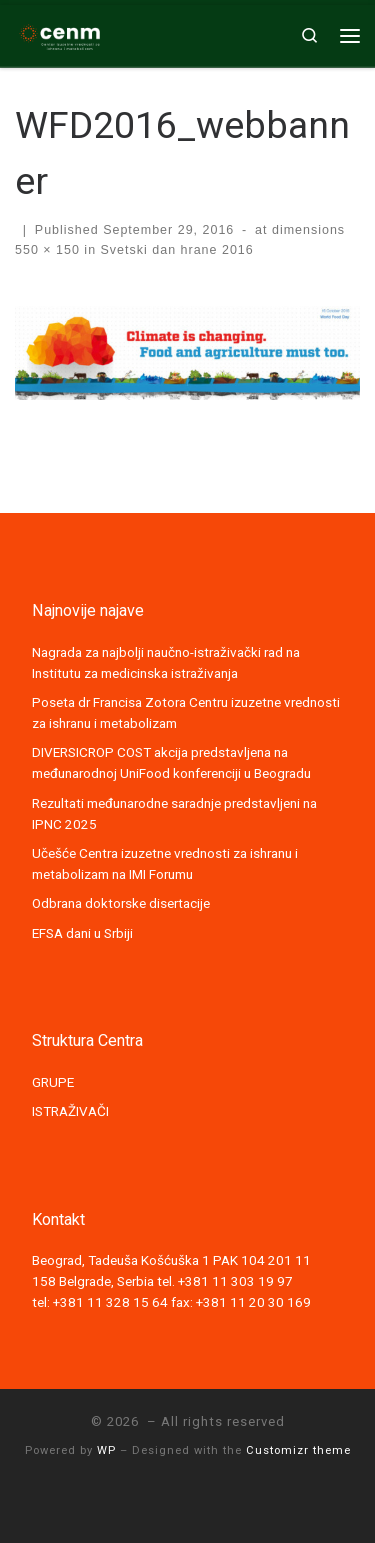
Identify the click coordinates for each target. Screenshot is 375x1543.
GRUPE (53, 1082)
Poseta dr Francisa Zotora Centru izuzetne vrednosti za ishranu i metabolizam (186, 712)
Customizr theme (298, 1450)
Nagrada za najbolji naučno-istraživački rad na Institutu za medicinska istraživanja (166, 662)
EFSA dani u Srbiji (82, 933)
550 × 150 (47, 250)
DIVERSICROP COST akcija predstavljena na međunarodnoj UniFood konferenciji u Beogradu (171, 762)
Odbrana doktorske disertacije (121, 903)
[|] (60, 33)
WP (106, 1450)
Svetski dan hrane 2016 (175, 250)
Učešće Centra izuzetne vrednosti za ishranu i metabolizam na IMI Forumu (165, 863)
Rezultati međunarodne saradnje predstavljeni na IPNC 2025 (174, 813)
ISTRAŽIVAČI (70, 1111)
